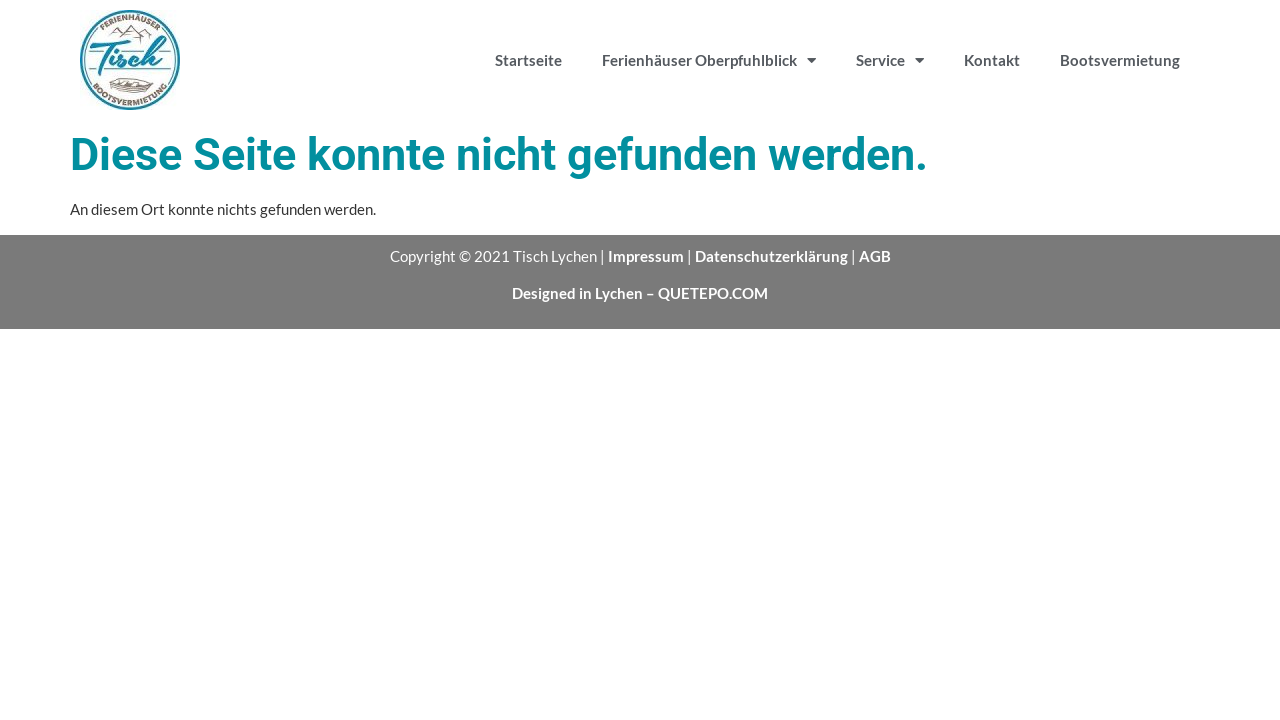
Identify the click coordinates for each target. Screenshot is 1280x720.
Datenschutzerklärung (771, 256)
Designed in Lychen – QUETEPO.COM (640, 293)
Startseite (528, 60)
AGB (875, 256)
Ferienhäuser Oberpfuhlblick (709, 60)
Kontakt (992, 60)
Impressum (646, 256)
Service (890, 60)
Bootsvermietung (1120, 60)
